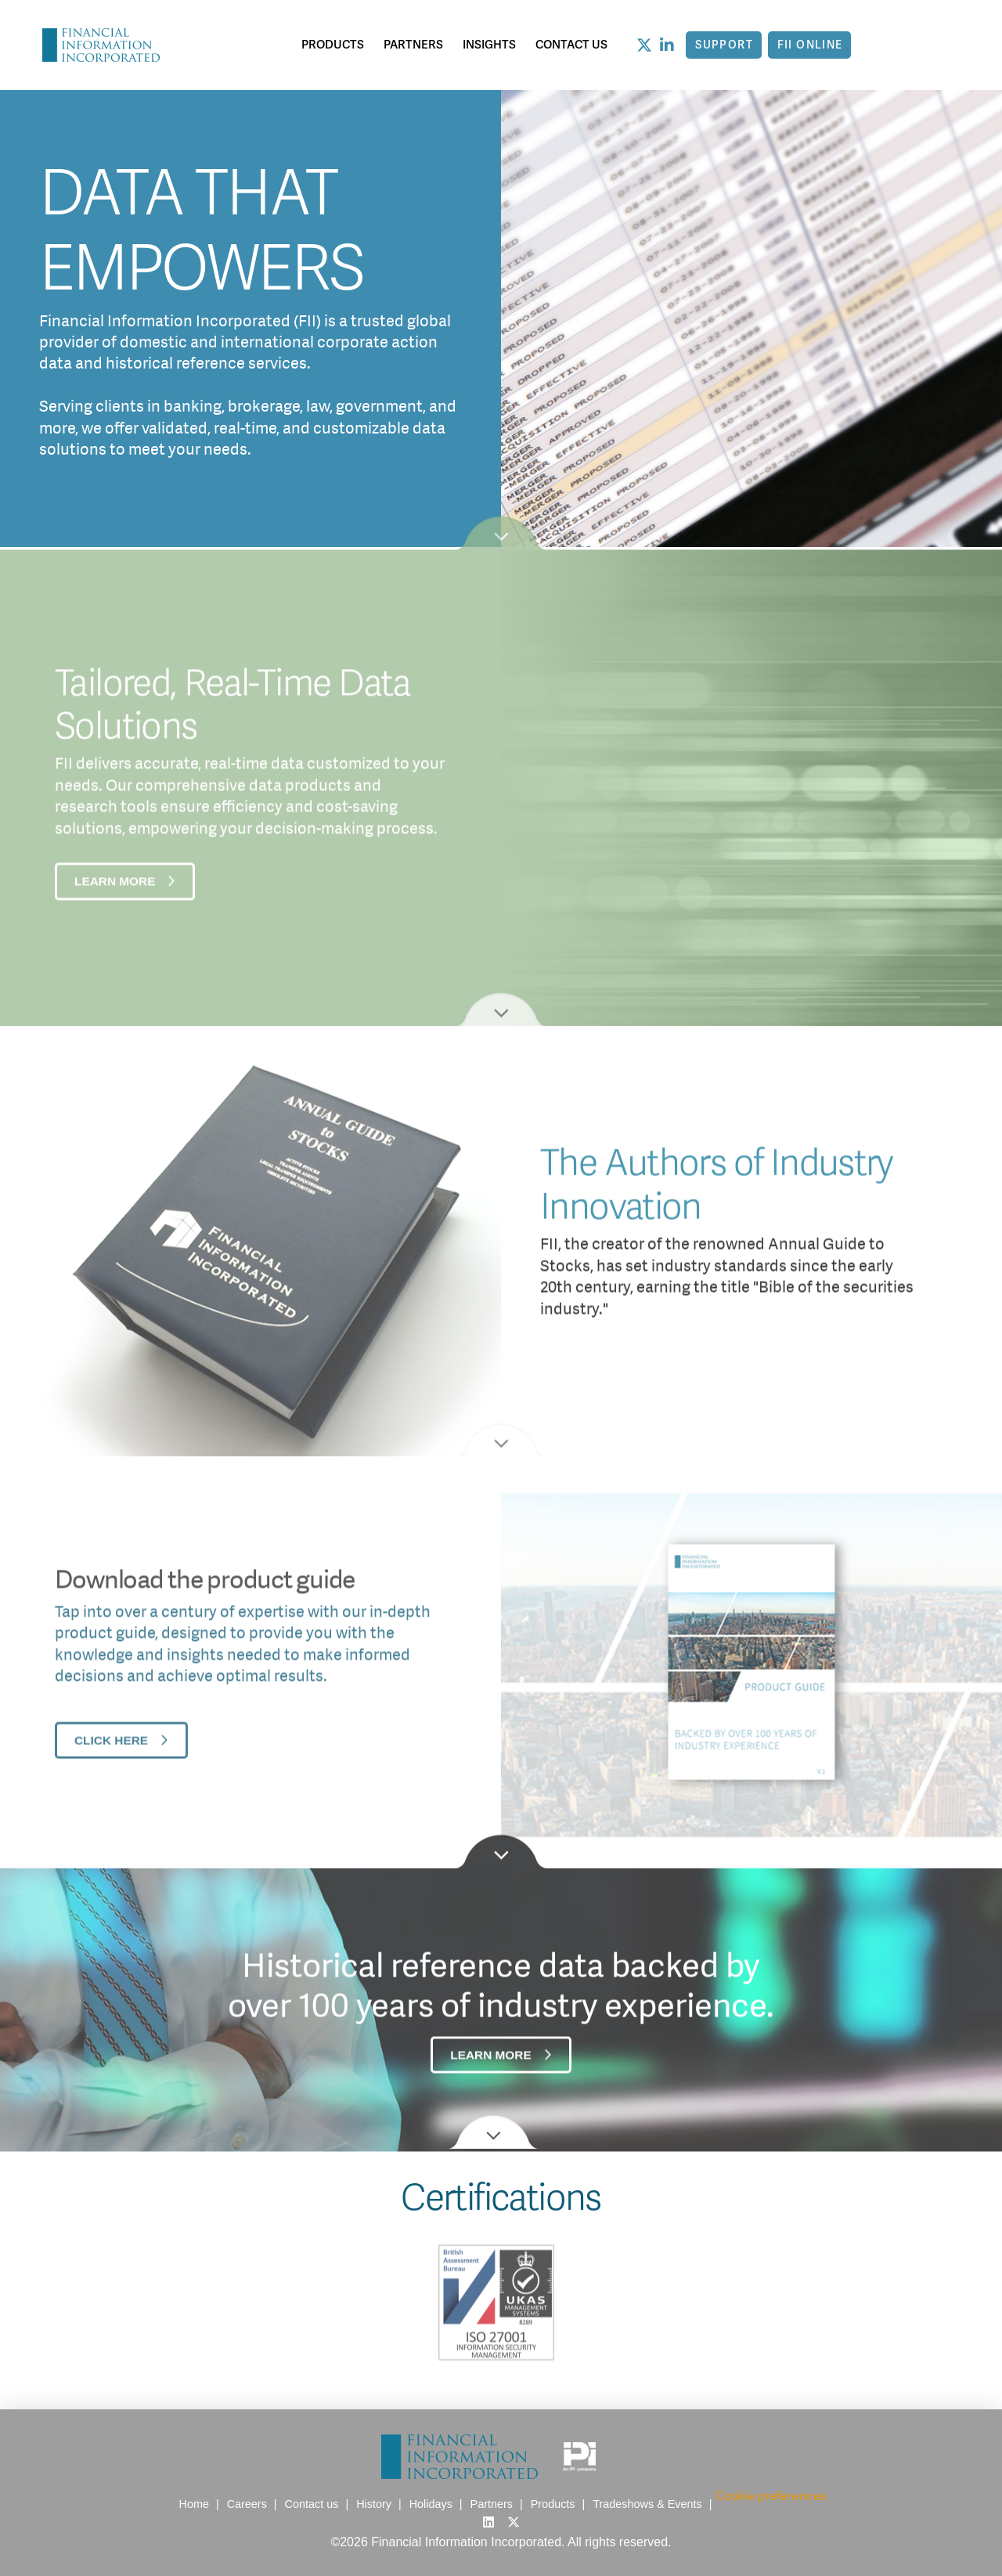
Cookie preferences (771, 2496)
